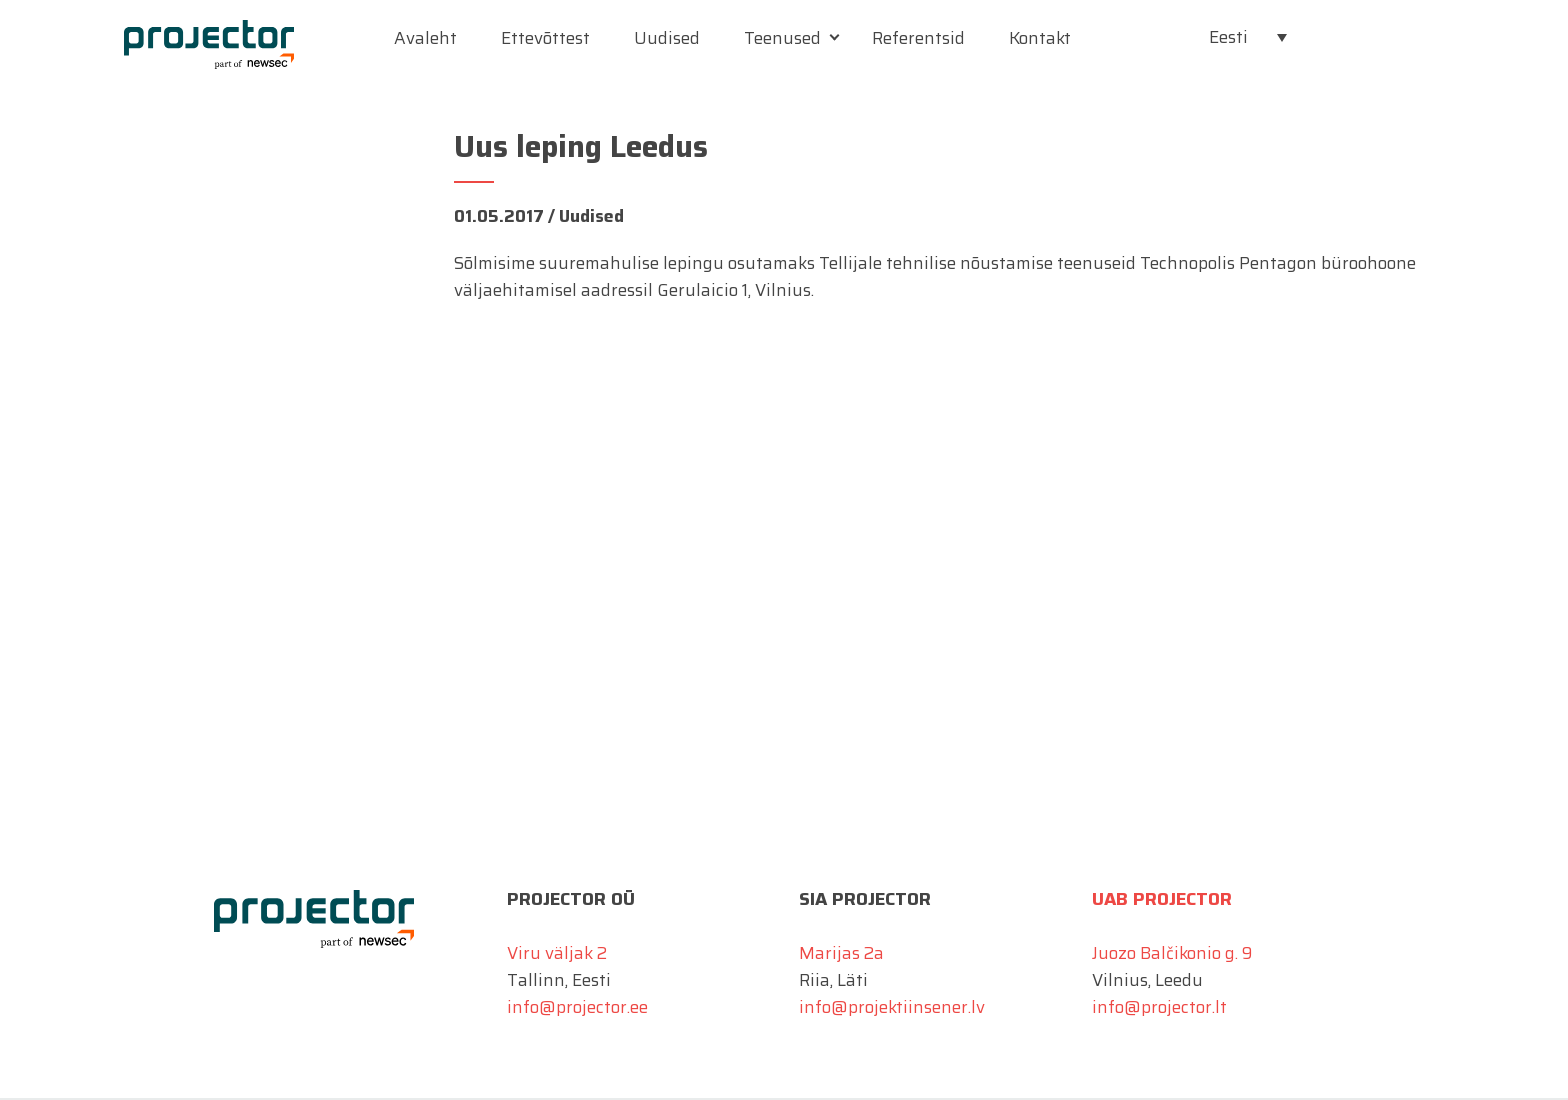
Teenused (782, 38)
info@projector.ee (577, 1007)
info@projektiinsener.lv (892, 1007)
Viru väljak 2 (557, 953)
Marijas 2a (841, 953)
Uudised (667, 38)
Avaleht (425, 38)
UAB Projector (1162, 899)
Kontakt (1040, 38)
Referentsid (918, 38)
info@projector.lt (1159, 1007)
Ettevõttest (545, 38)
